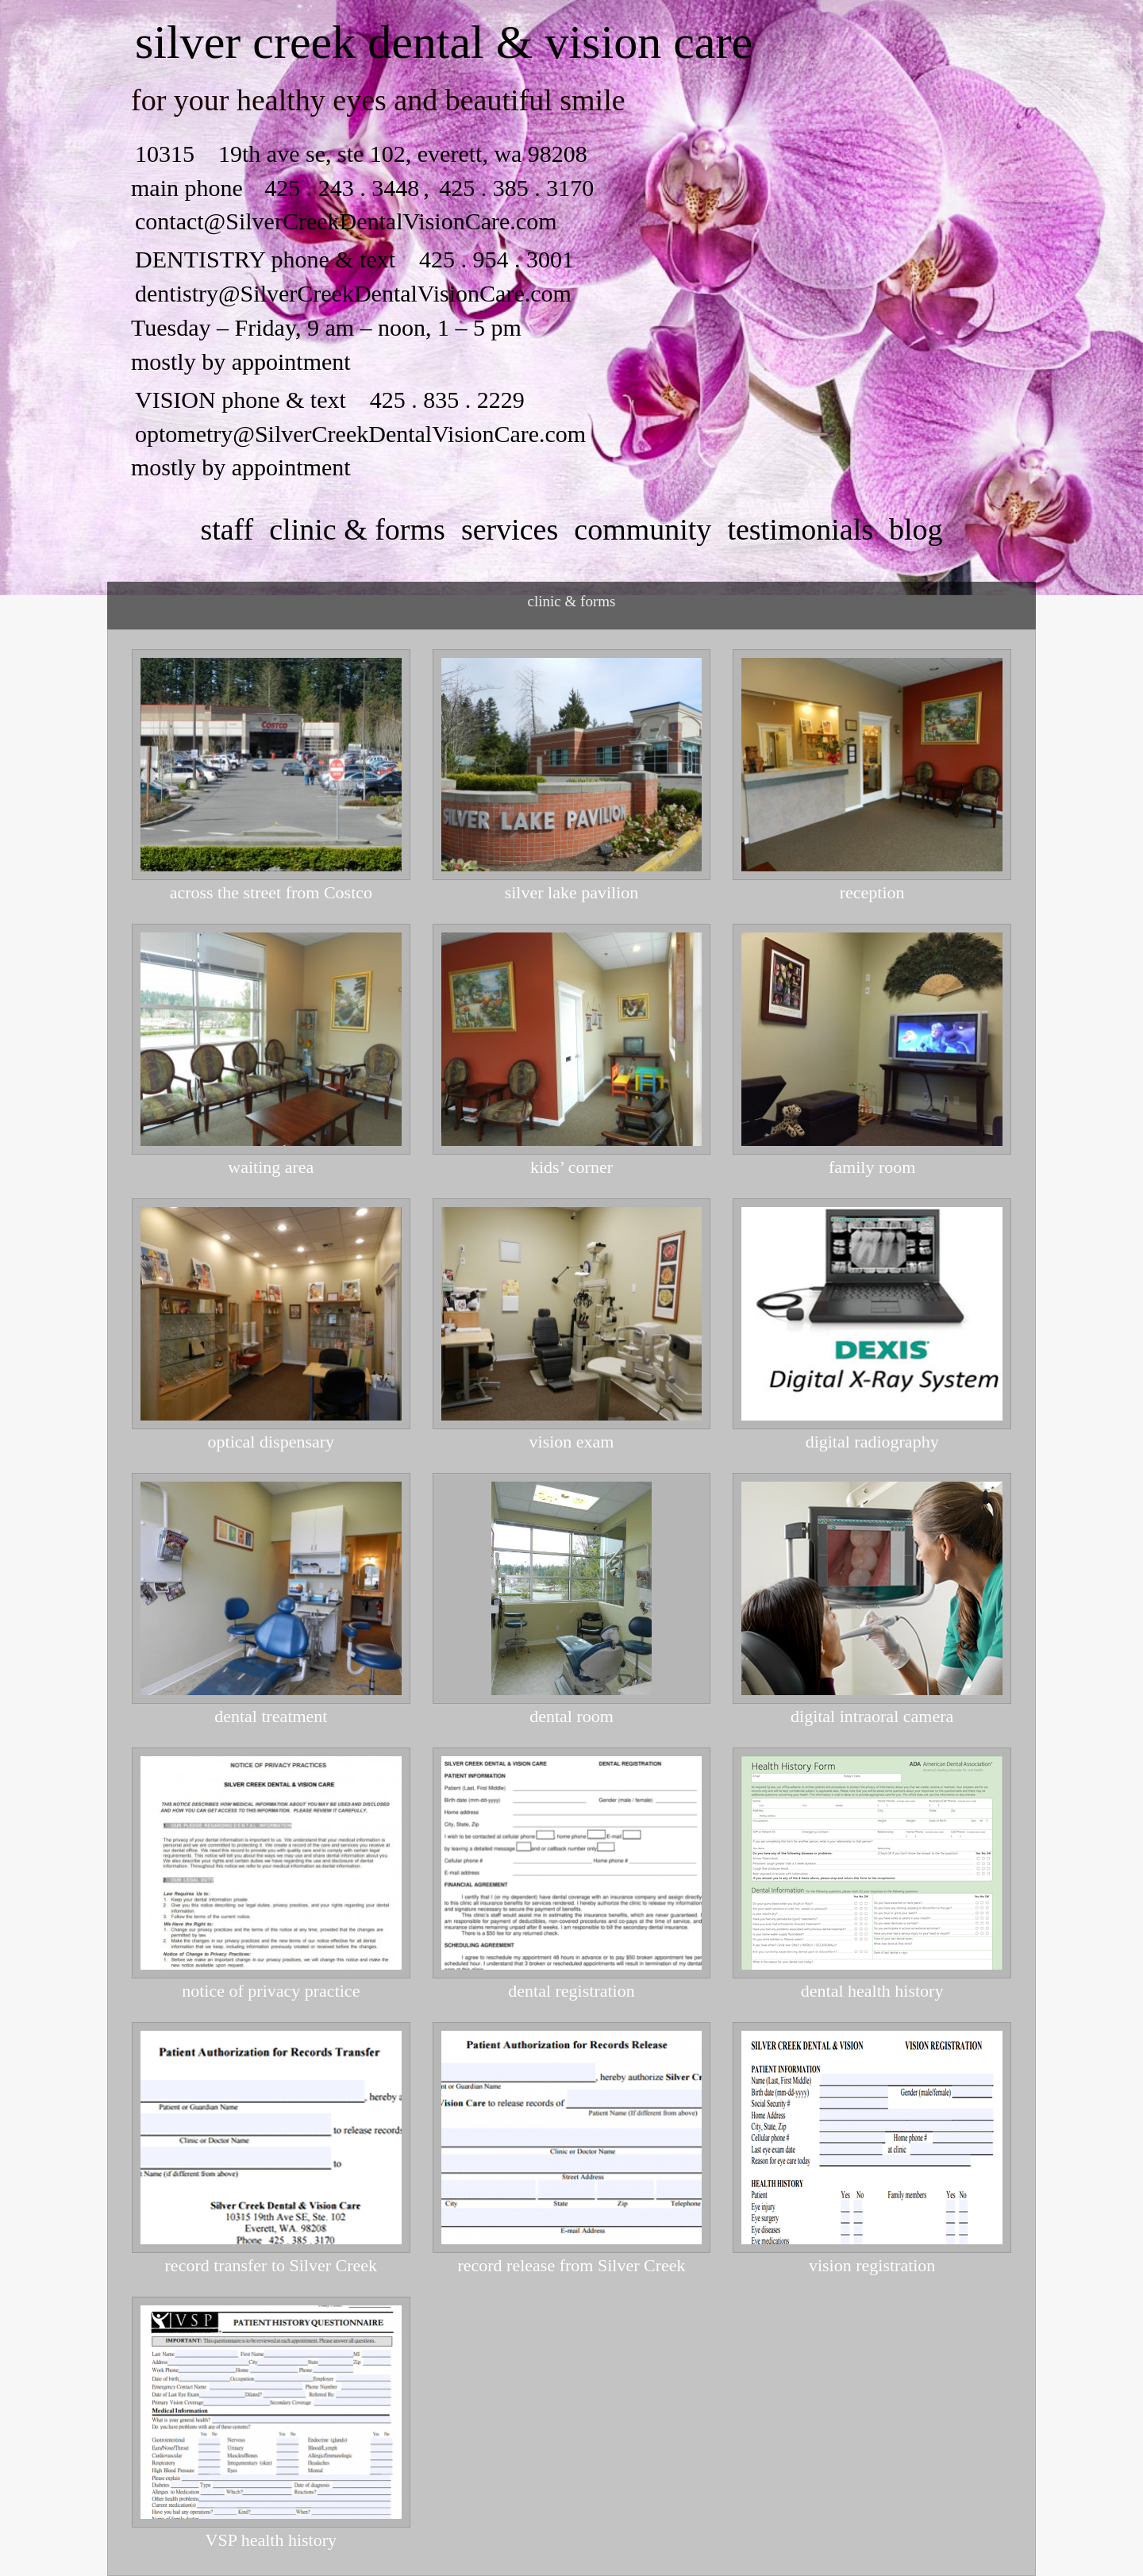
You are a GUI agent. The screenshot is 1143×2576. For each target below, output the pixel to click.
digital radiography (872, 1441)
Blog (916, 529)
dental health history (872, 1991)
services (509, 529)
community (642, 529)
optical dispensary (271, 1441)
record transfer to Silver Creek (271, 2265)
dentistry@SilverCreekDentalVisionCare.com (353, 293)
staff (226, 529)
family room (872, 1167)
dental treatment (270, 1716)
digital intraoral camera (872, 1716)
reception (872, 892)
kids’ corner (571, 1167)
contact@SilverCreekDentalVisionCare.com (346, 221)
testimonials (800, 529)
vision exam (571, 1441)
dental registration (571, 1991)
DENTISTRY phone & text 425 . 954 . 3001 (354, 259)
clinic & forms (357, 529)
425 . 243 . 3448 (341, 188)
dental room (571, 1716)
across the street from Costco (271, 892)
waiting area (271, 1167)
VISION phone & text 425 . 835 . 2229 (330, 399)
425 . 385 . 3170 (514, 188)
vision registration (872, 2265)
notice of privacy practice (271, 1991)
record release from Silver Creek (571, 2265)
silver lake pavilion (572, 892)
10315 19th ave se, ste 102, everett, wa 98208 (361, 153)
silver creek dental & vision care (443, 42)
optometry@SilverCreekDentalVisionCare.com (360, 434)
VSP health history (271, 2540)
